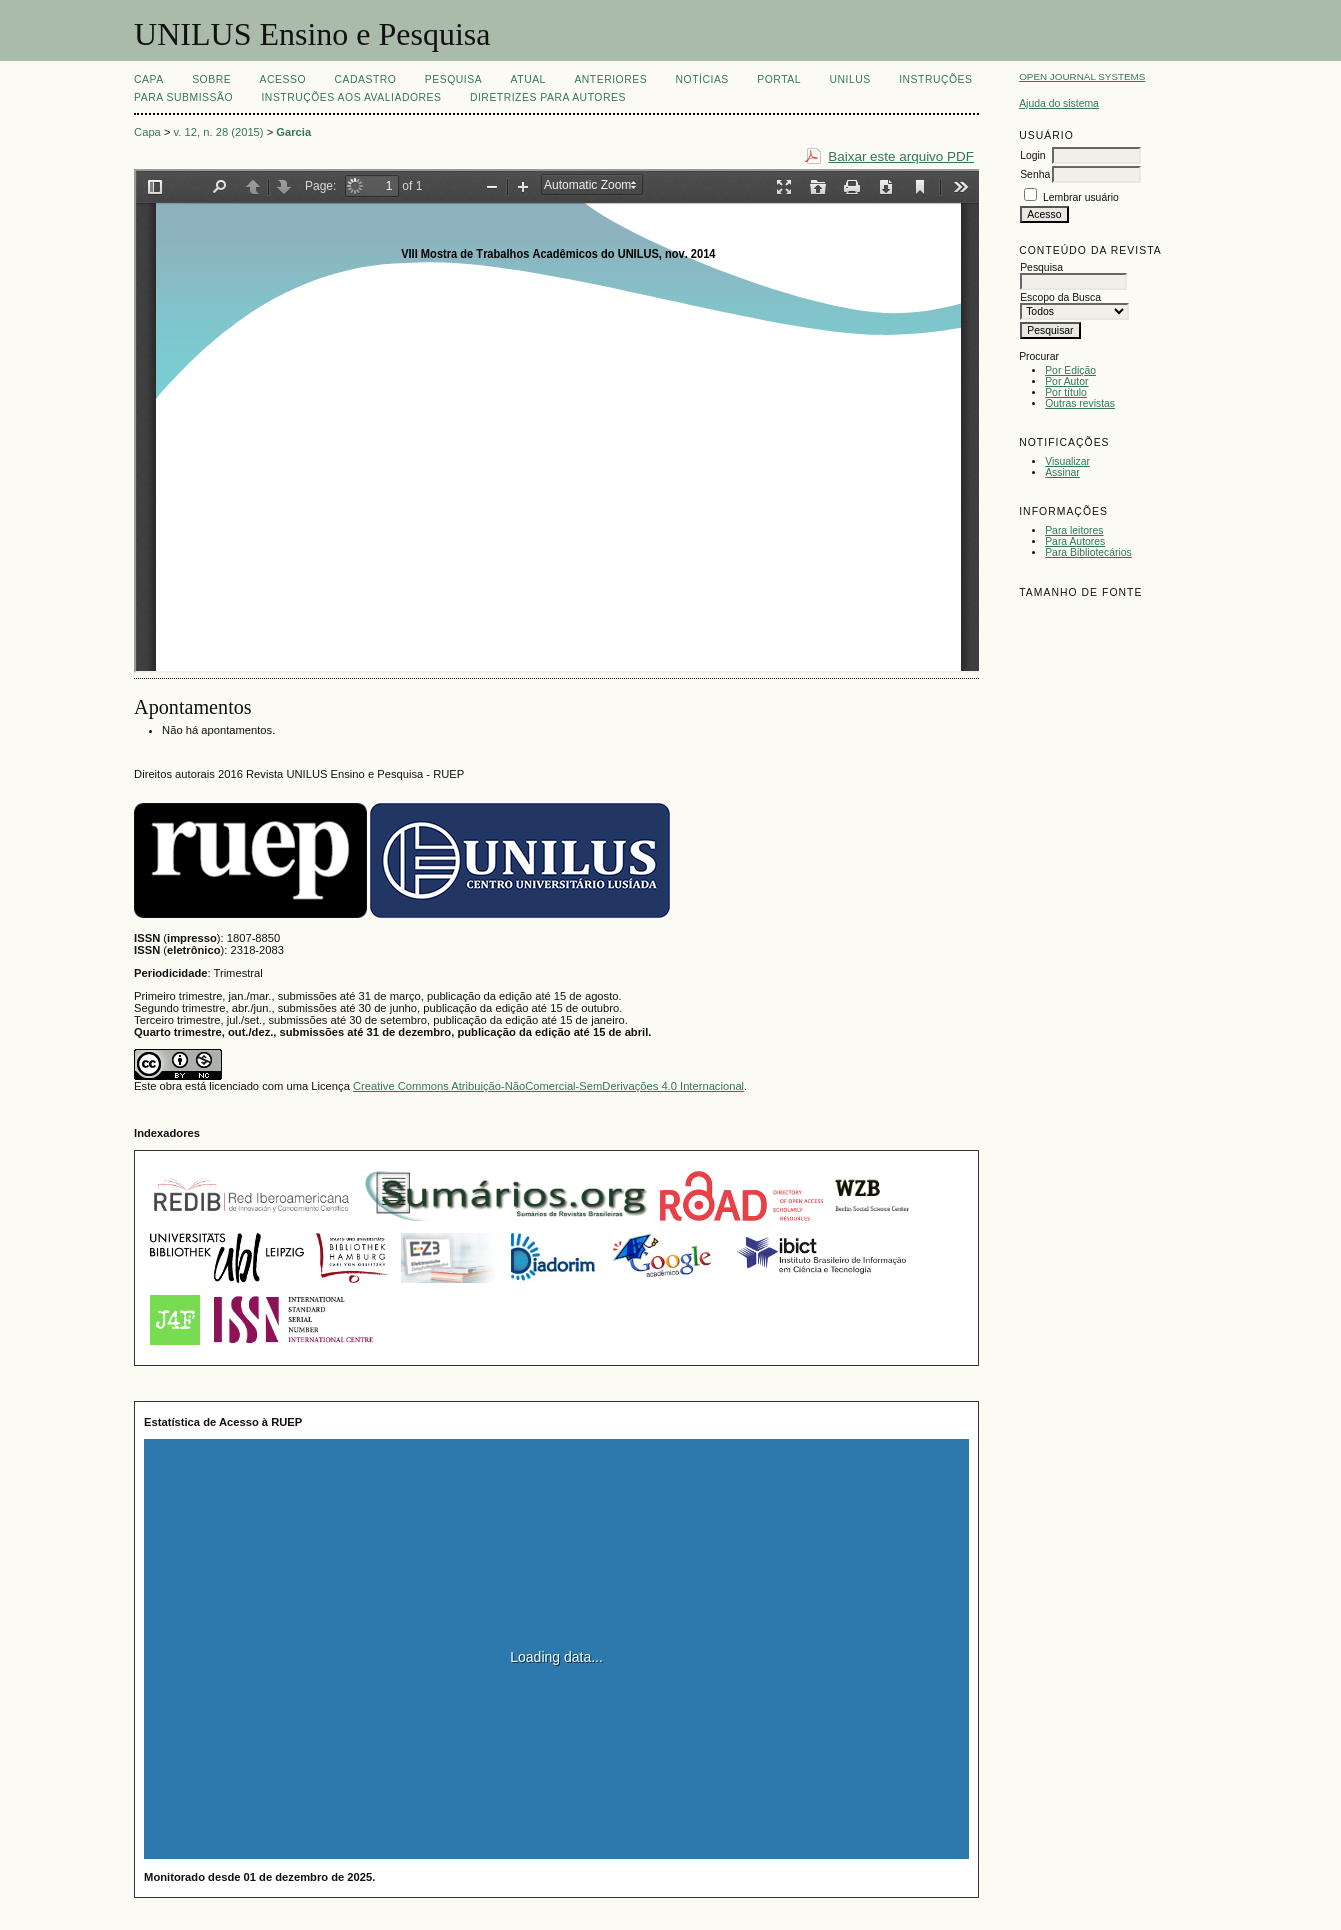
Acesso (283, 79)
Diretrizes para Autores (548, 97)
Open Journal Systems (1082, 76)
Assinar (1062, 472)
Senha (1035, 174)
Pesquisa (453, 79)
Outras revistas (1080, 403)
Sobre (211, 79)
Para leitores (1074, 530)
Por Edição (1070, 370)
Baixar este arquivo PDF (901, 156)
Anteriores (610, 79)
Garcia (293, 132)
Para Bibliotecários (1088, 552)
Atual (528, 79)
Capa (149, 79)
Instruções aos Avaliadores (351, 97)
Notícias (702, 79)
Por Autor (1066, 381)
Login (1032, 155)
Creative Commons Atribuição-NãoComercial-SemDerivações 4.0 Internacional (548, 1086)
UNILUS (849, 79)
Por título (1066, 392)
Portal (779, 79)
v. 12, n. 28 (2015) (219, 132)
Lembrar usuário (1081, 197)
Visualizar (1067, 461)
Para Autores (1075, 541)
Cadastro (365, 79)
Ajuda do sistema (1059, 103)
